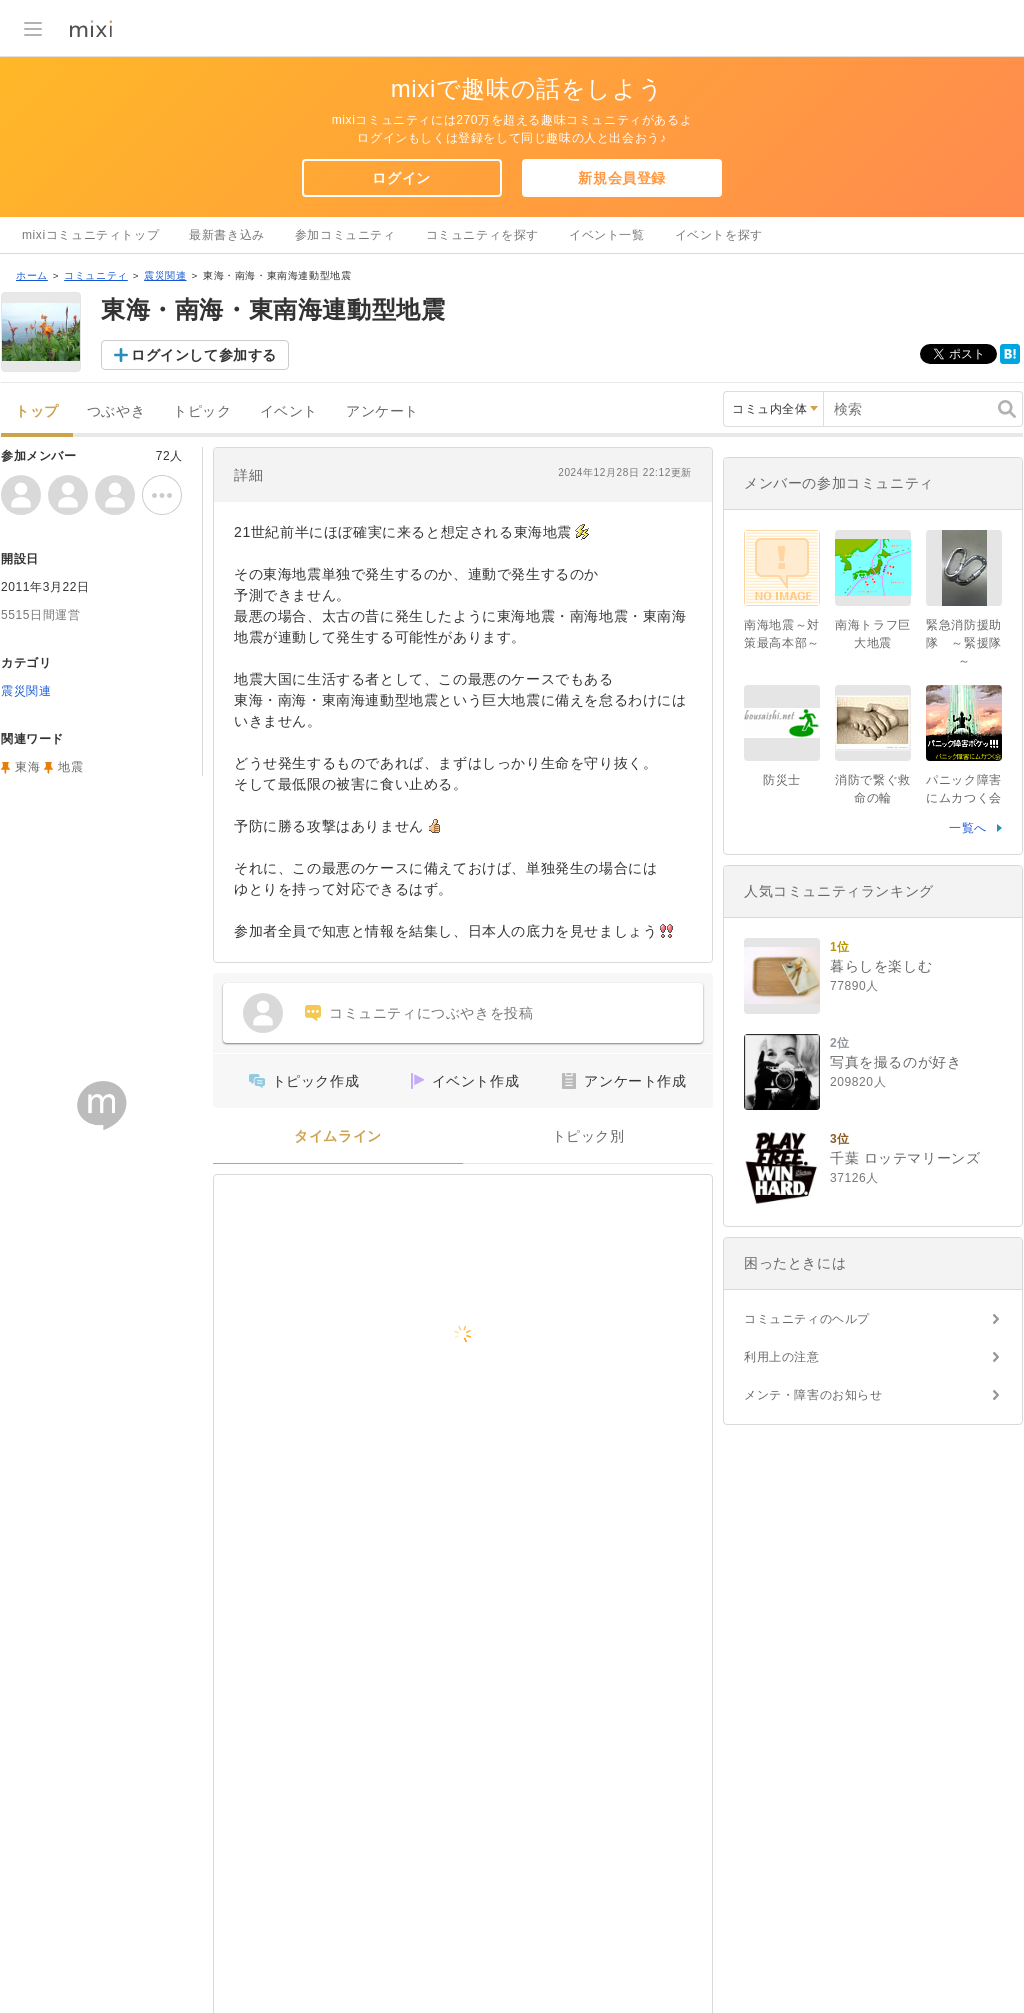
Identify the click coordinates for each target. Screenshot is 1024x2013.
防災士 (782, 780)
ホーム (32, 275)
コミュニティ (96, 275)
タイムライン (338, 1136)
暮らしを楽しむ (881, 966)
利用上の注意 (782, 1357)
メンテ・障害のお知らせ (813, 1395)
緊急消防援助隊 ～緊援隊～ (964, 643)
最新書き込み (227, 235)
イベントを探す (719, 235)
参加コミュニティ (345, 235)
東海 (27, 767)
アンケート (382, 411)
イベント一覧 (607, 235)
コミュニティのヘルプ (807, 1319)
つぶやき (116, 411)
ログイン (401, 178)
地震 (70, 767)
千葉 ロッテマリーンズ (905, 1158)
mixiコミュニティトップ (90, 235)
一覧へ (968, 828)
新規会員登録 (622, 178)
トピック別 (588, 1136)
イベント (289, 411)
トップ (37, 411)
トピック (202, 411)
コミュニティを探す (482, 235)
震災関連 (165, 275)
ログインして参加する (204, 355)
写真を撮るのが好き (895, 1062)
